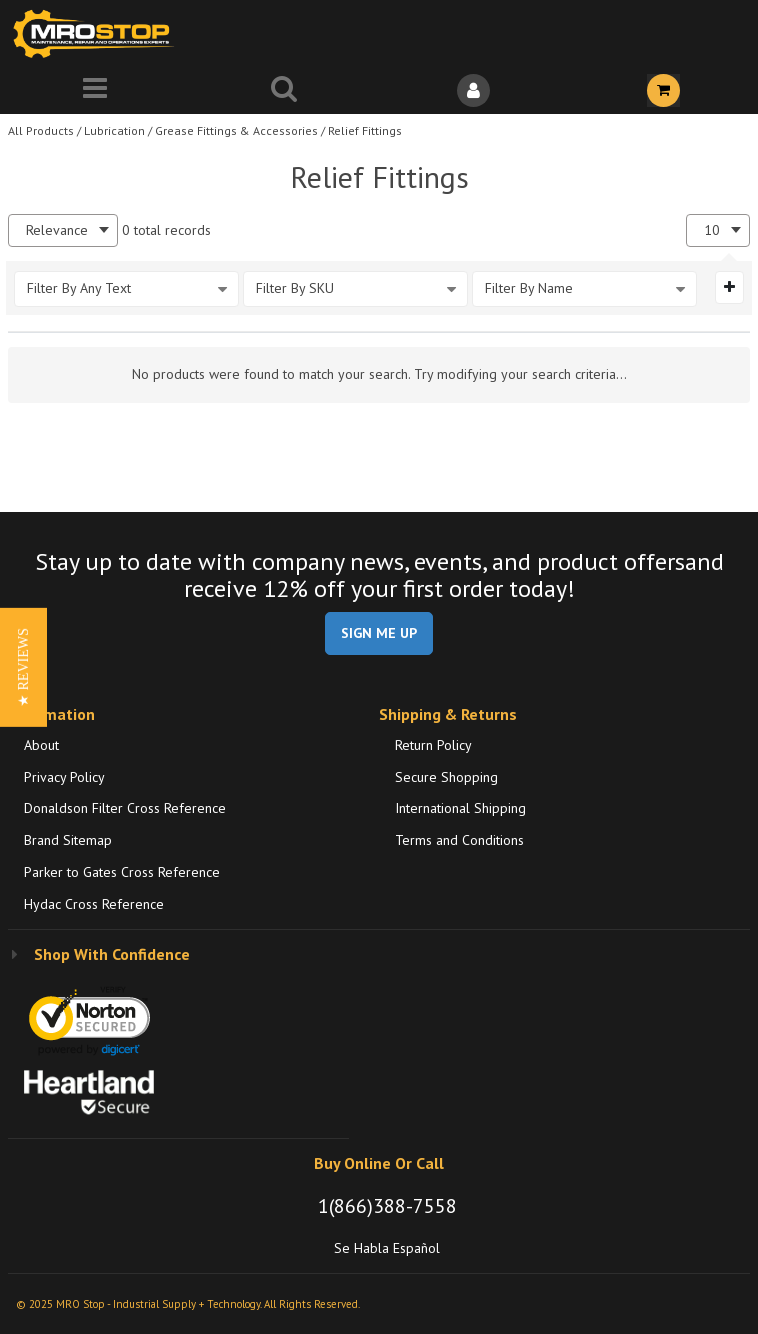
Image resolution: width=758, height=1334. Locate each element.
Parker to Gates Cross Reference (122, 872)
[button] (23, 667)
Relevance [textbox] (57, 230)
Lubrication (114, 130)
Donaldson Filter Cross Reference (125, 808)
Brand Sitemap (68, 840)
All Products (41, 130)
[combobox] (63, 230)
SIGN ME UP (379, 633)
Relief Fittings (365, 130)
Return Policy (433, 745)
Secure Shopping (446, 777)
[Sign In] (474, 90)
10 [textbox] (712, 230)
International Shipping (460, 808)
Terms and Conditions (459, 840)
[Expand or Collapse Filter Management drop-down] (729, 287)
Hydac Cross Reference (94, 904)
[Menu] (95, 90)
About (41, 745)
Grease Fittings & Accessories (236, 130)
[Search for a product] (285, 90)
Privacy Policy (64, 777)
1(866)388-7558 (387, 1206)
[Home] (98, 33)
